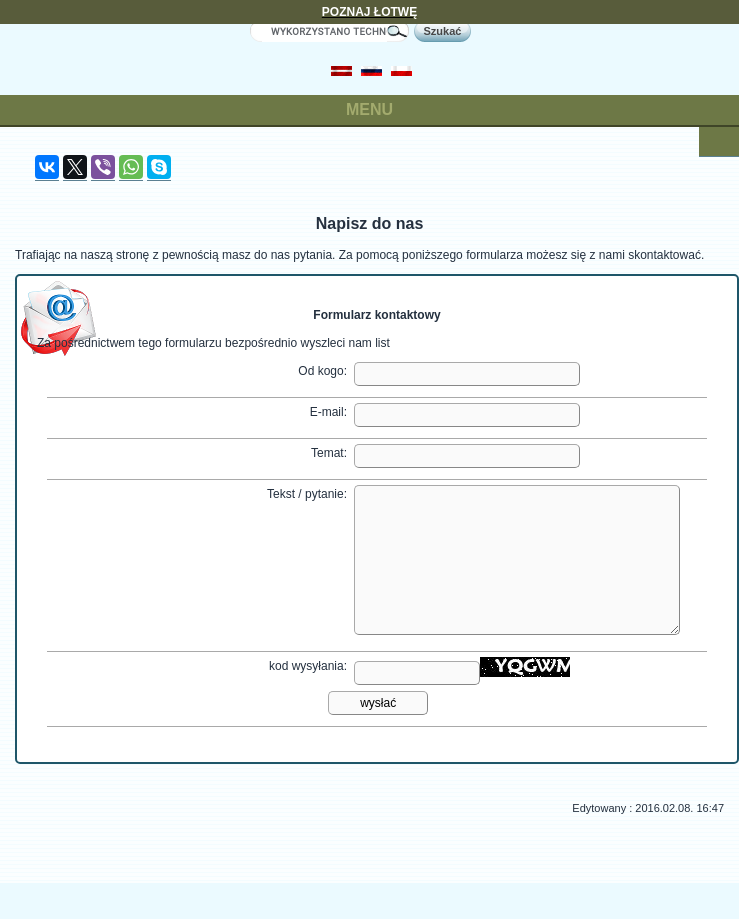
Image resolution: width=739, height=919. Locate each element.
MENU (369, 109)
